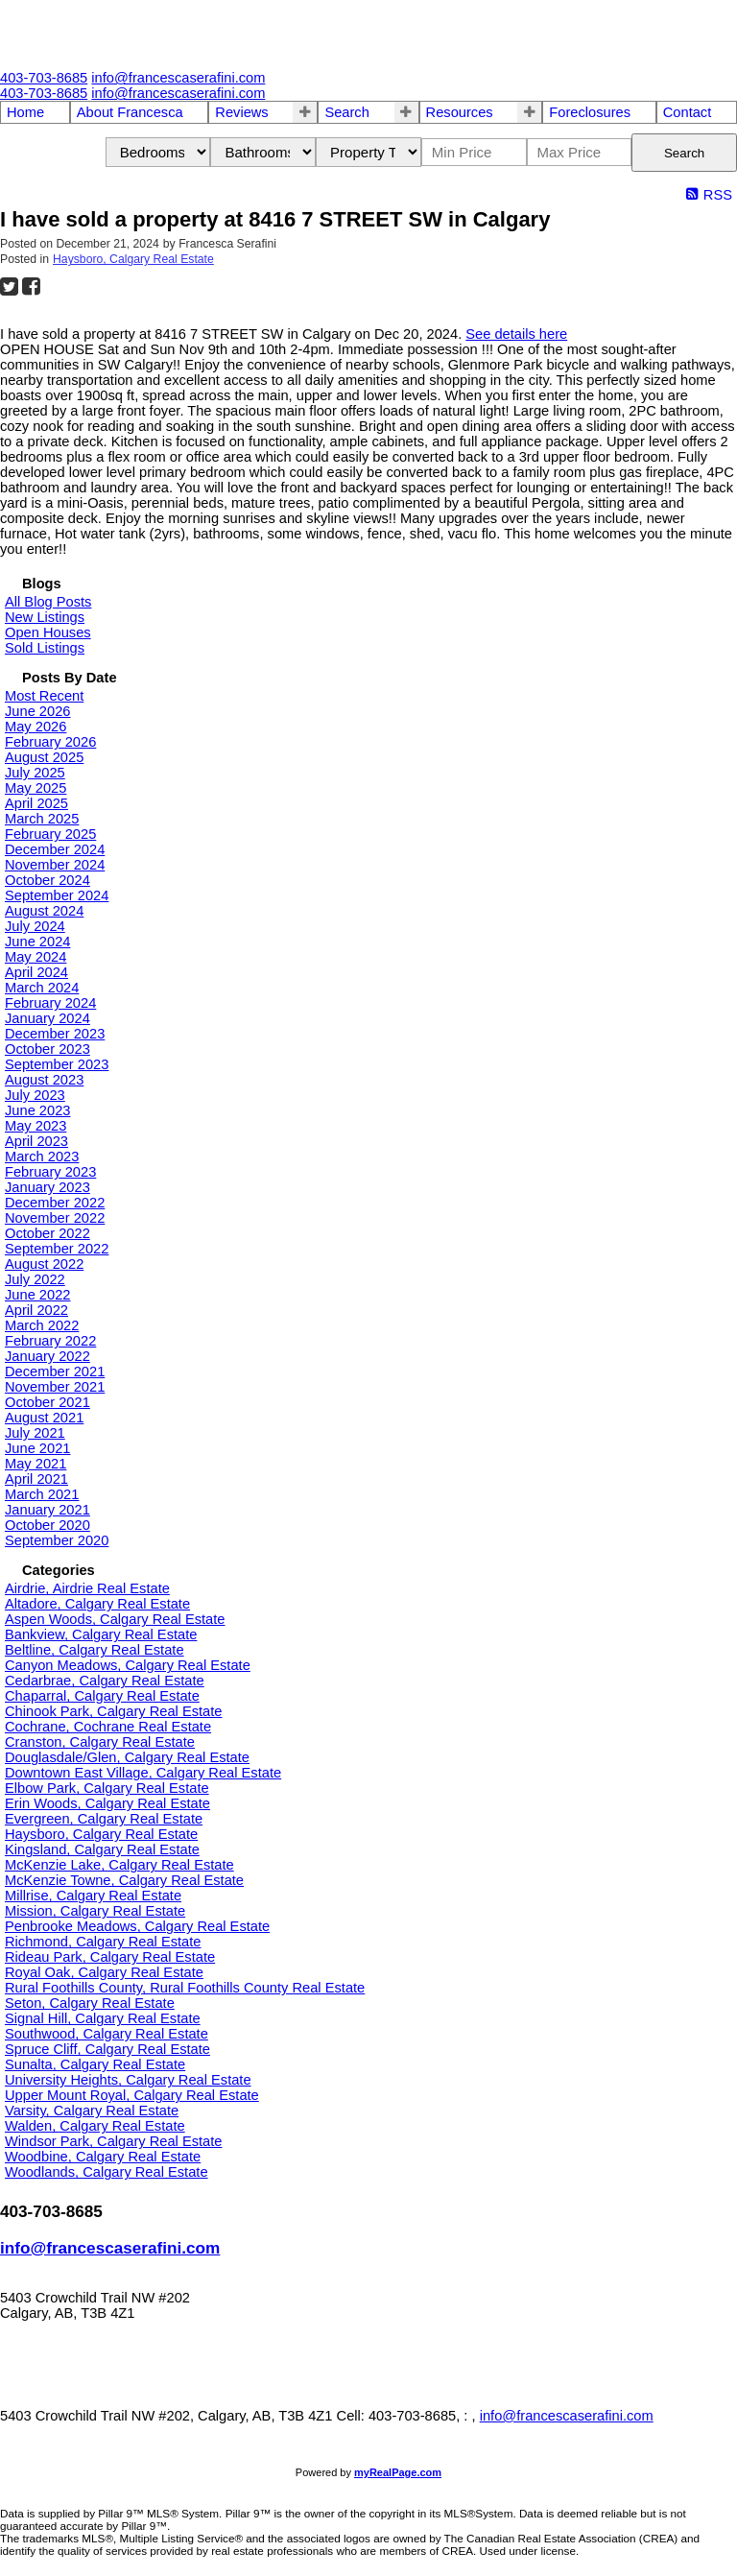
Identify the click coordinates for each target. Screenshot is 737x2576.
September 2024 (56, 895)
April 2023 (36, 1141)
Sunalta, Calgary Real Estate (95, 2064)
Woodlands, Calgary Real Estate (106, 2172)
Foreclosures (589, 112)
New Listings (44, 617)
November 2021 (55, 1387)
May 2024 (35, 957)
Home (25, 112)
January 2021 (47, 1509)
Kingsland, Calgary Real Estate (102, 1849)
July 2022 (35, 1279)
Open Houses (48, 632)
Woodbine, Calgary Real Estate (103, 2156)
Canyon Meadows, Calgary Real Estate (127, 1665)
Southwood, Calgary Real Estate (106, 2033)
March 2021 (42, 1494)
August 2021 (44, 1417)
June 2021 (37, 1448)
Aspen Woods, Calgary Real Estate (115, 1619)
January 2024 (47, 1018)
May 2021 (35, 1463)
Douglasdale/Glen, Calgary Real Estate (127, 1757)
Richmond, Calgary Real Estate (103, 1941)
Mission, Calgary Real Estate (95, 1911)
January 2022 (47, 1356)
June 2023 (37, 1110)
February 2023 (50, 1172)
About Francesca (130, 112)
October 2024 (47, 880)
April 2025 (36, 803)
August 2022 (44, 1264)
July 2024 (35, 926)
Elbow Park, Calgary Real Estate (107, 1788)
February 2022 (50, 1340)
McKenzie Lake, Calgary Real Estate (119, 1864)
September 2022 (56, 1248)
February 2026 (50, 742)
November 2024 (55, 864)
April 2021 (36, 1479)
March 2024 (42, 987)
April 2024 (36, 972)
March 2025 (42, 818)
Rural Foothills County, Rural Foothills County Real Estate (185, 1987)
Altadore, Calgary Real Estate (97, 1603)
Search (346, 112)
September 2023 (56, 1064)
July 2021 (35, 1433)
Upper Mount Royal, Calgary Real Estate (132, 2095)
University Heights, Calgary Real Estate (128, 2079)
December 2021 (55, 1371)
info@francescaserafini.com (110, 2247)
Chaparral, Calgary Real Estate (102, 1696)
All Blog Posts (48, 601)
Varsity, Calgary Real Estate (91, 2110)
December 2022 (55, 1202)
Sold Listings (44, 648)
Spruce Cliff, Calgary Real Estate (107, 2049)
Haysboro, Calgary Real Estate (133, 259)
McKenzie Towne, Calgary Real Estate (124, 1880)
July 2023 (35, 1095)
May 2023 (35, 1125)
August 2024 (44, 910)
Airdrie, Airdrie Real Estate (87, 1588)
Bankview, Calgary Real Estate (101, 1634)
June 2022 (37, 1294)
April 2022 (36, 1310)
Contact (687, 112)
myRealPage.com (397, 2472)
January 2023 (47, 1187)
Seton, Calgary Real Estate (90, 2003)
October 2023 (47, 1049)
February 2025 (50, 834)
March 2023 (42, 1156)
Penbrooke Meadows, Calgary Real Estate (137, 1926)
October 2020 (47, 1525)
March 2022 (42, 1325)
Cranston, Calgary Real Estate (100, 1742)
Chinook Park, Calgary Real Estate (113, 1711)
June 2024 (37, 941)
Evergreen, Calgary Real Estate (103, 1818)
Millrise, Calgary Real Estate (93, 1895)
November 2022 (55, 1218)
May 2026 (35, 726)
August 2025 (44, 757)
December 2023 (55, 1033)
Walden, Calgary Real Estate (95, 2126)
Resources (459, 112)
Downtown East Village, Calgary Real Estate (143, 1772)
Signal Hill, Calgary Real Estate (103, 2018)
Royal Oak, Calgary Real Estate (104, 1972)
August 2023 (44, 1079)
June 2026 (37, 711)
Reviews (241, 112)
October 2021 (47, 1402)
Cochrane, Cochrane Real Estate (108, 1726)
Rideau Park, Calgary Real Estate (110, 1957)
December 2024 (55, 849)
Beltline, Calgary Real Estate (94, 1650)
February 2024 (50, 1003)
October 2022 (47, 1233)
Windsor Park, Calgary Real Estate (113, 2141)
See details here (516, 334)
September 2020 (56, 1540)
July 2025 (35, 772)
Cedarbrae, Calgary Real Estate (104, 1680)
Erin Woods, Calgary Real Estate (107, 1803)
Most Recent (44, 696)
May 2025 (35, 788)
